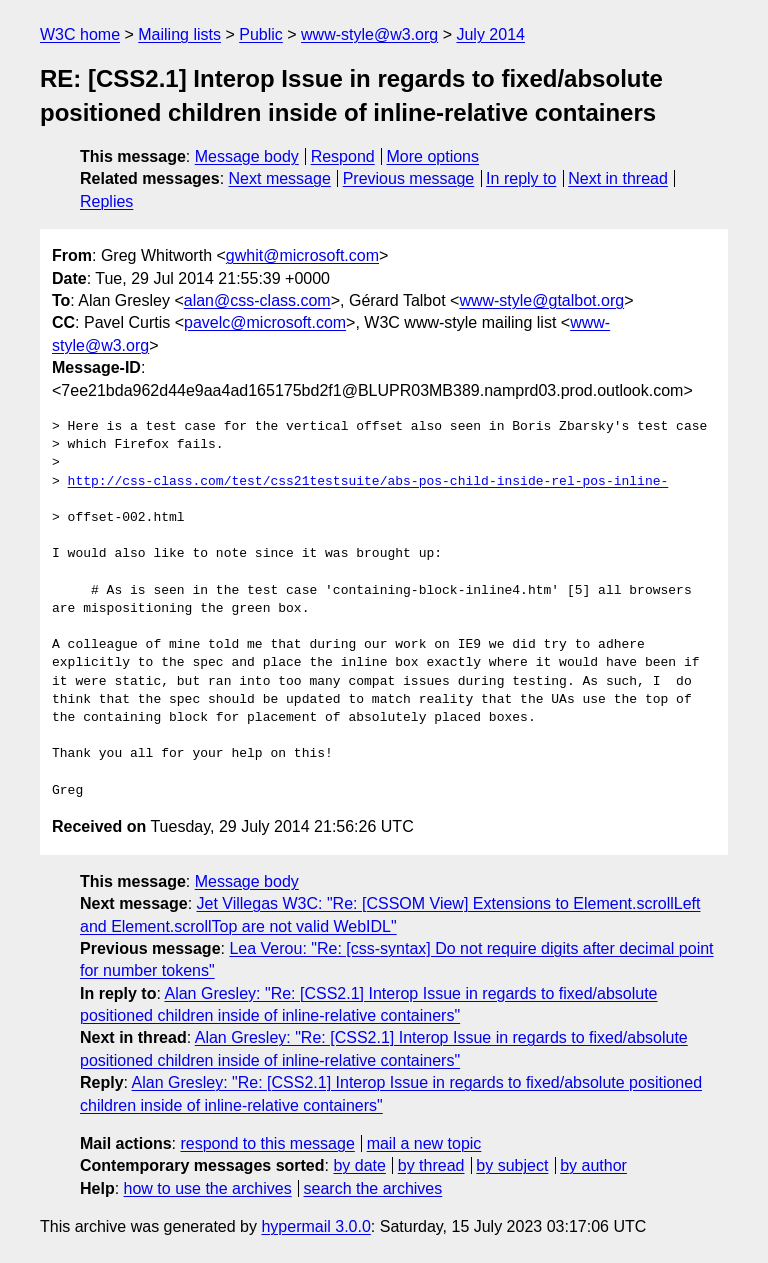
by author (593, 1165)
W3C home (80, 34)
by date (359, 1165)
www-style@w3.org (369, 34)
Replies (106, 201)
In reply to (521, 178)
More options (433, 156)
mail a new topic (424, 1143)
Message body (247, 156)
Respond (343, 156)
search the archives (373, 1188)
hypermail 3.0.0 (315, 1226)
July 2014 (490, 34)
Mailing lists (179, 34)
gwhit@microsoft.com (302, 255)
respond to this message (267, 1143)
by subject (512, 1165)
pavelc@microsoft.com (265, 322)
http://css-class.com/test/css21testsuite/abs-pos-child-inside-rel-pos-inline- (368, 482)
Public (261, 34)
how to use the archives (208, 1188)
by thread (431, 1165)
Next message (280, 178)
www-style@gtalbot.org (541, 300)
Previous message (409, 178)
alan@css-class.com (257, 300)
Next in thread (618, 178)
